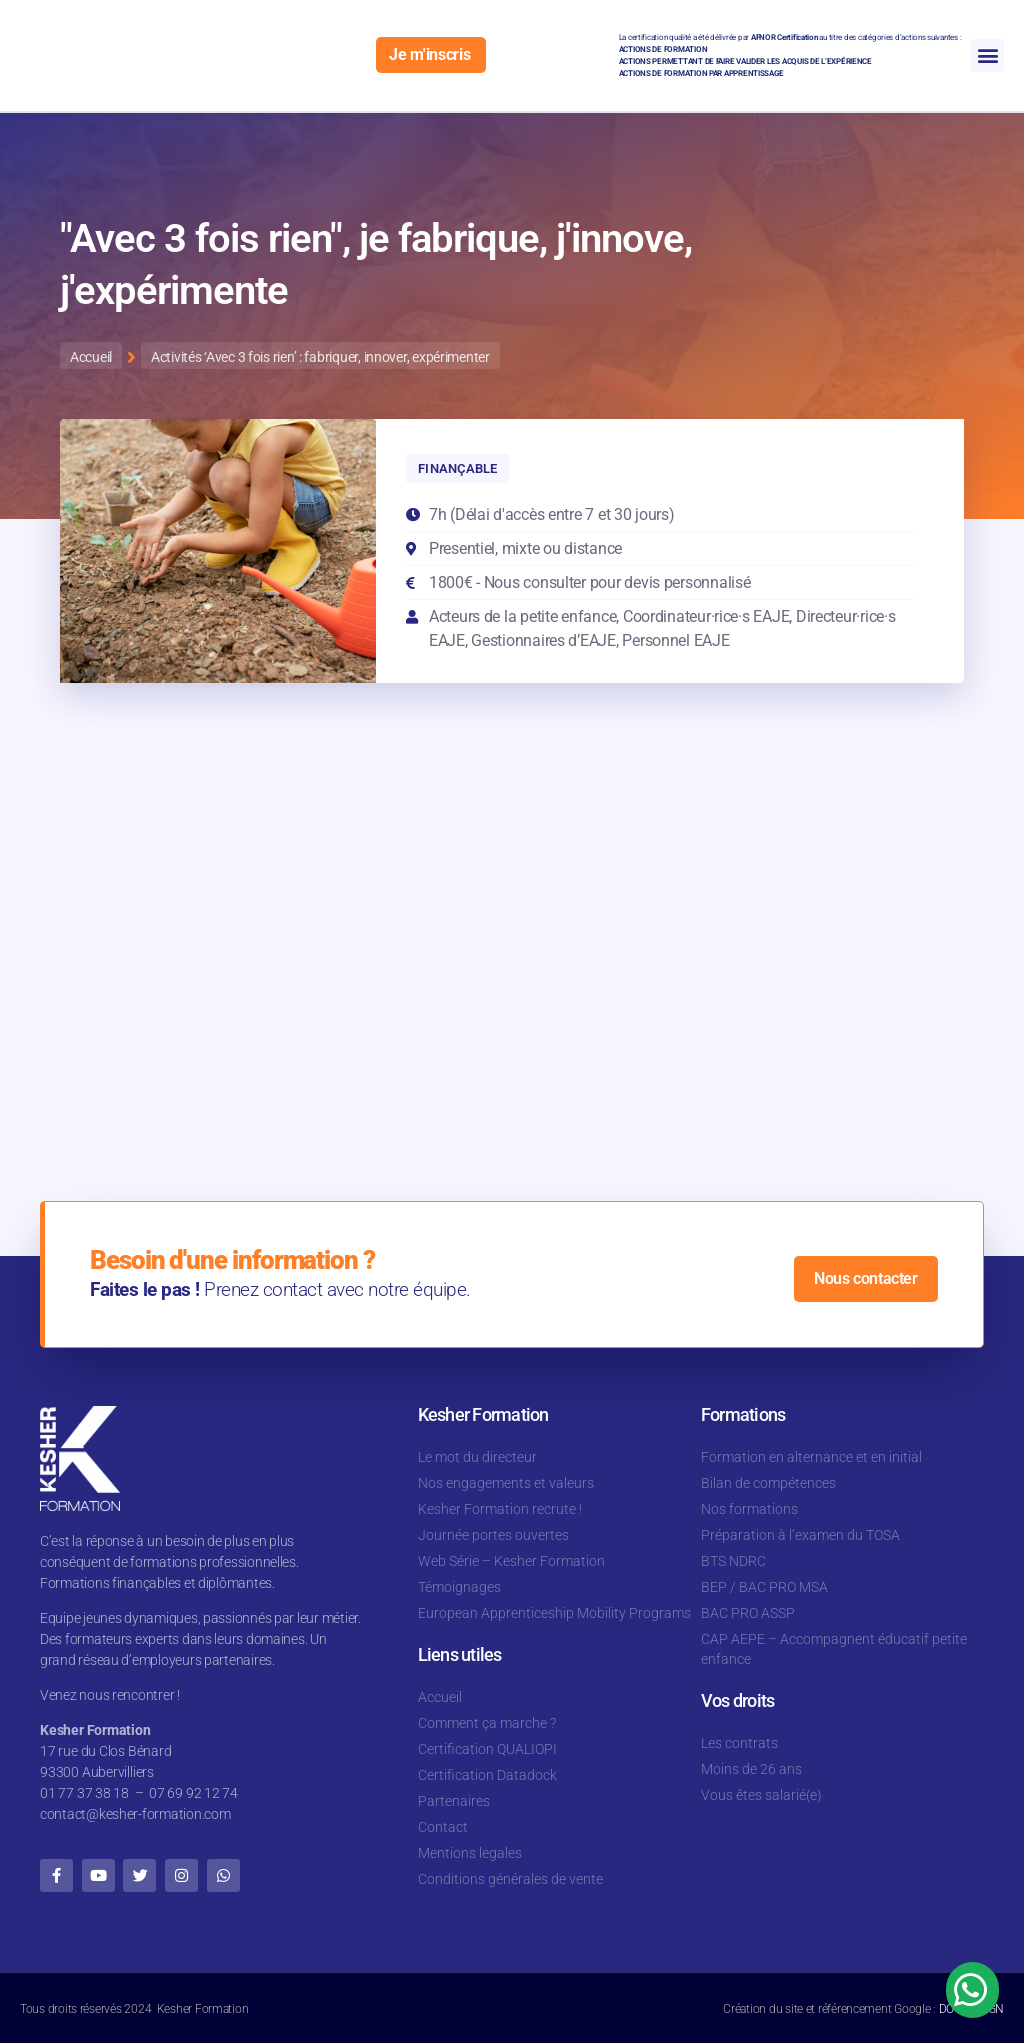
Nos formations (749, 1509)
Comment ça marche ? (487, 1723)
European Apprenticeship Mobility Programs (554, 1613)
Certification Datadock (487, 1775)
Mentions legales (470, 1853)
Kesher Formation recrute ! (500, 1509)
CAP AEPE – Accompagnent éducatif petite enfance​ (834, 1649)
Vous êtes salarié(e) (761, 1795)
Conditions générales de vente (510, 1879)
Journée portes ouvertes (493, 1535)
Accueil (440, 1697)
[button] (987, 55)
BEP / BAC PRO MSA (764, 1587)
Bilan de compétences (768, 1483)
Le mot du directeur (477, 1457)
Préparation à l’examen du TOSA (800, 1535)
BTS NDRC (733, 1561)
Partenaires (454, 1801)
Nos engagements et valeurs (506, 1483)
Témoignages (459, 1587)
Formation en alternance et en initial (811, 1457)
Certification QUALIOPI (487, 1749)
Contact (443, 1827)
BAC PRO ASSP (748, 1613)
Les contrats (739, 1743)
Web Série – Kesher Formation (511, 1561)
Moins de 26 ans (751, 1769)
